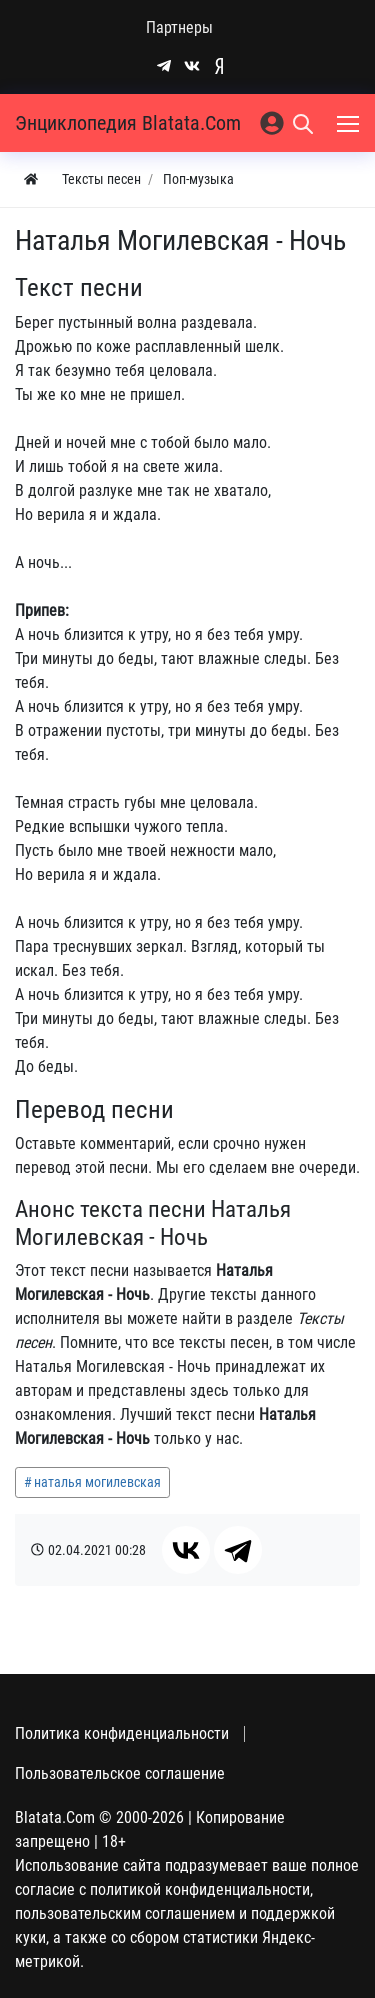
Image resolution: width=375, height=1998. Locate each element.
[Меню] (350, 123)
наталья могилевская (97, 1482)
